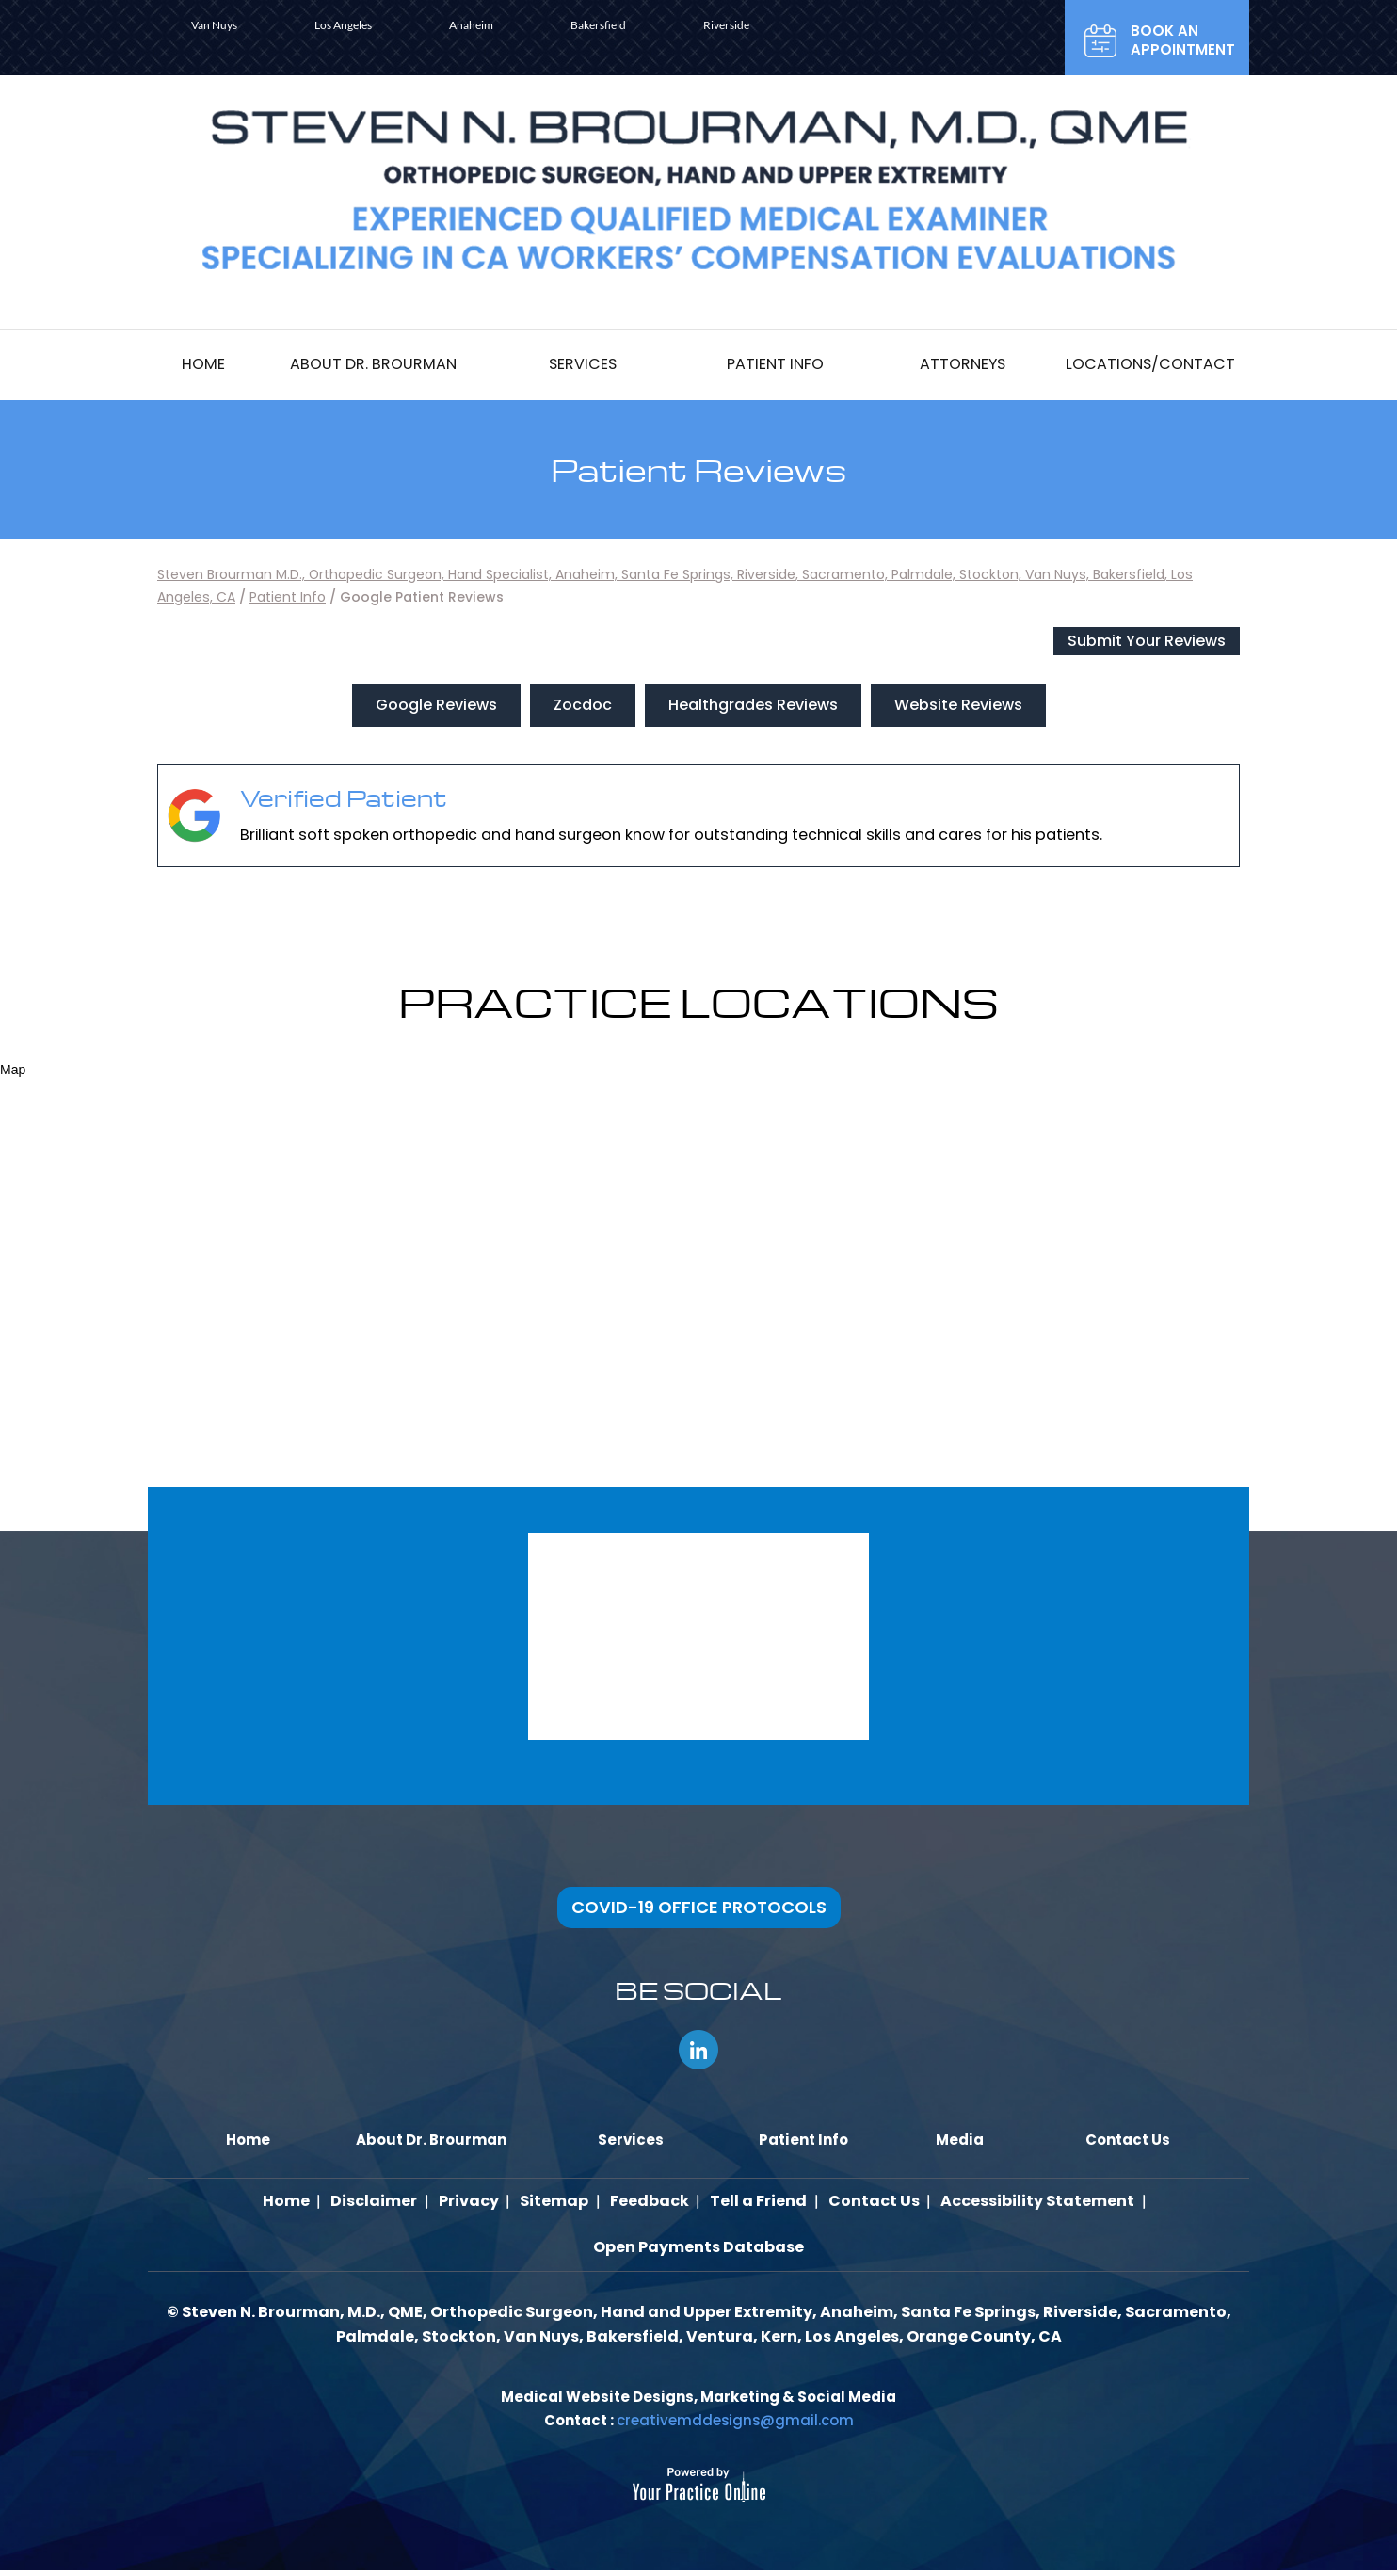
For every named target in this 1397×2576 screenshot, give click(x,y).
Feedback (648, 2203)
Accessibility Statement (1030, 2203)
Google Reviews (436, 705)
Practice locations (698, 1001)
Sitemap (556, 2203)
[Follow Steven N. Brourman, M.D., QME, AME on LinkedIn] (698, 2049)
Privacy (472, 2203)
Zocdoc (583, 705)
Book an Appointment (1183, 40)
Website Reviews (958, 705)
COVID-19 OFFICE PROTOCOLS (699, 1907)
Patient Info (287, 597)
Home (294, 2203)
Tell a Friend (755, 2203)
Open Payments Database (698, 2251)
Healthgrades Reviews (753, 705)
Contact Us (868, 2203)
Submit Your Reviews (1147, 641)
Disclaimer (380, 2203)
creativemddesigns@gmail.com (735, 2426)
